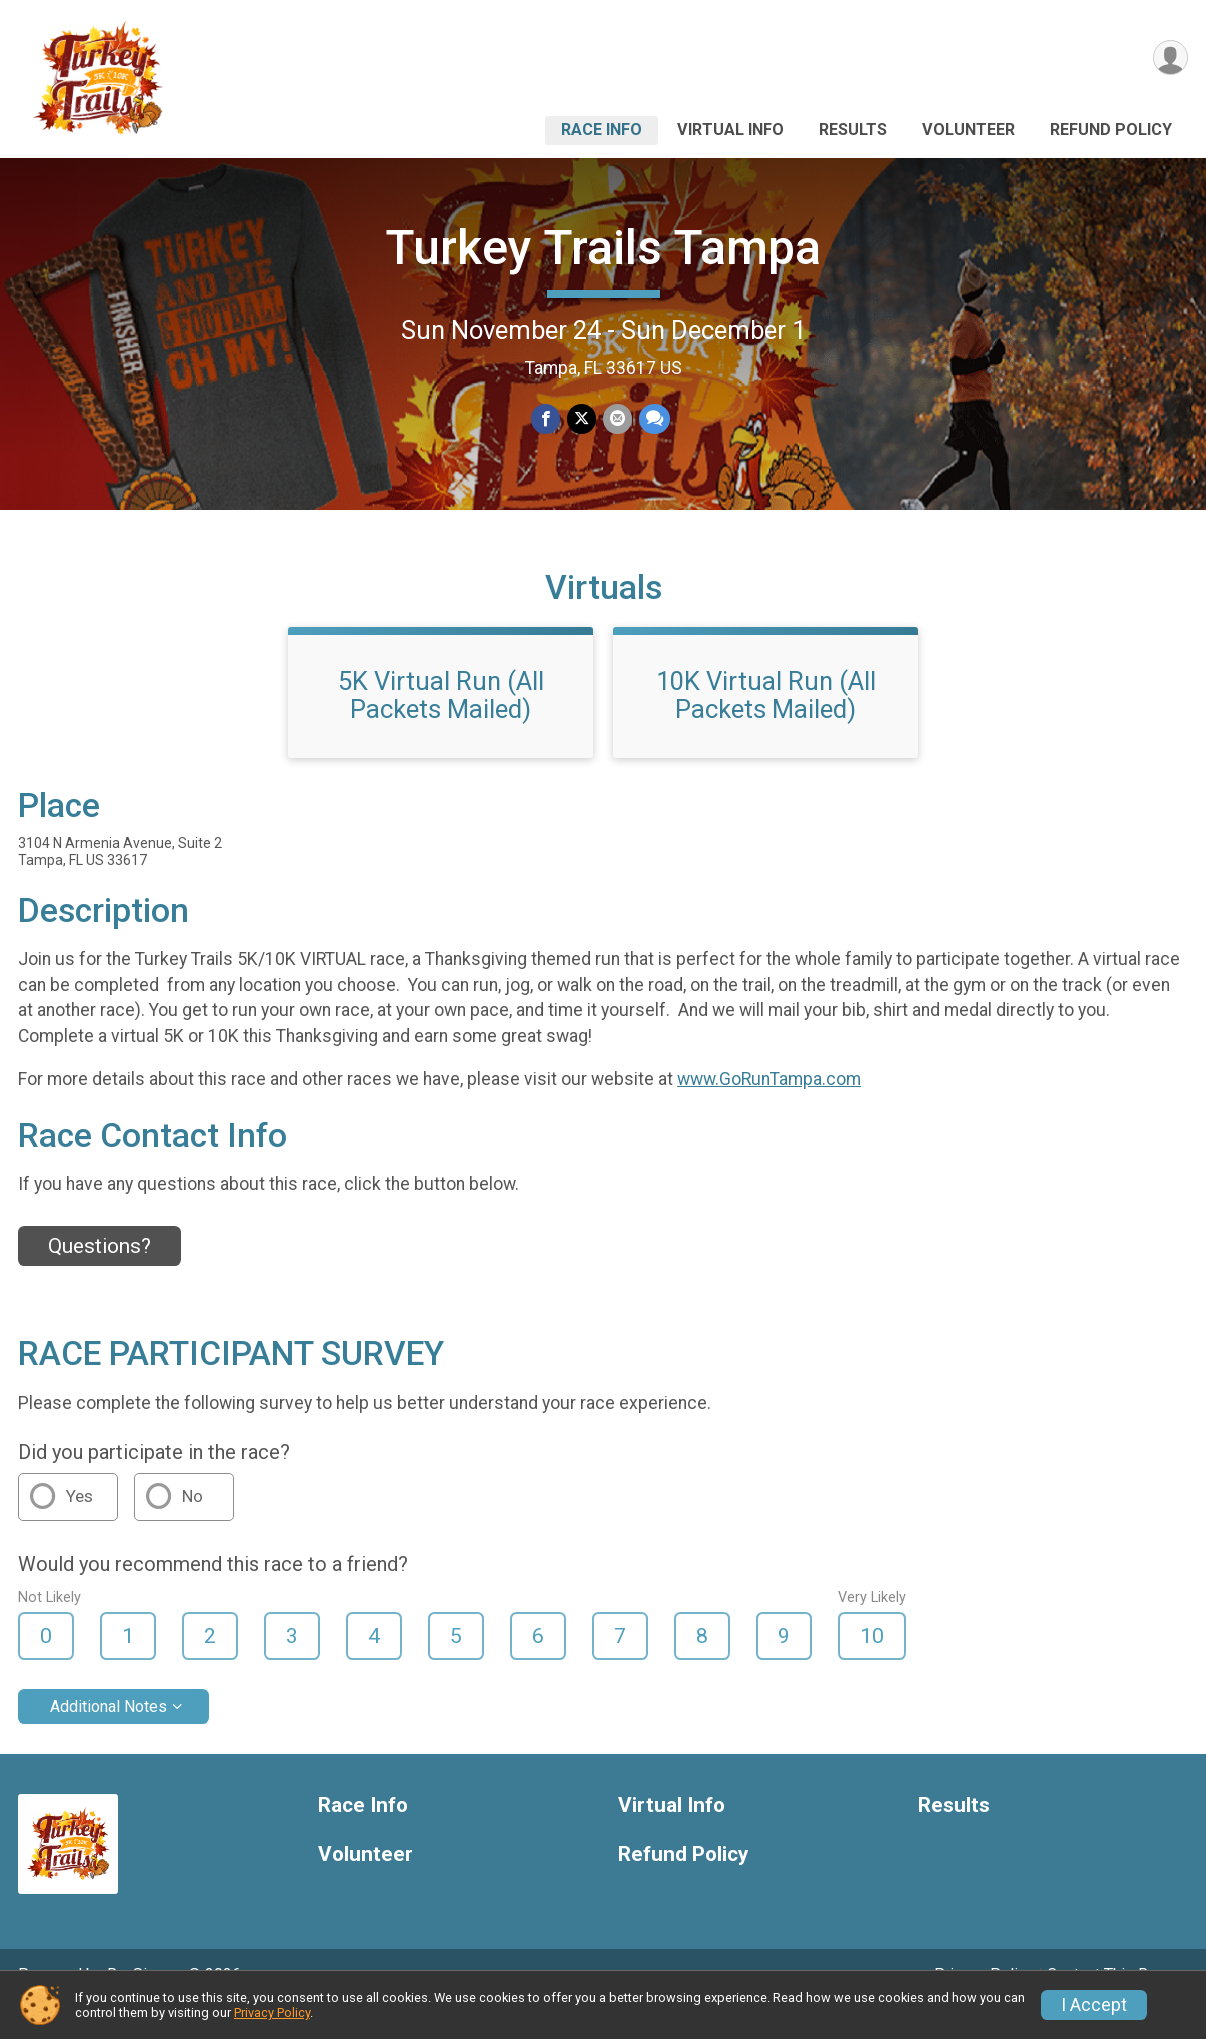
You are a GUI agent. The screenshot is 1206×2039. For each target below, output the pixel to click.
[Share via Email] (616, 419)
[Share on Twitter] (581, 419)
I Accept (1094, 2005)
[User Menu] (1169, 58)
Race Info (601, 129)
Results (853, 129)
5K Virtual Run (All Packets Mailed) (441, 723)
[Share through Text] (652, 419)
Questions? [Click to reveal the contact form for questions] (99, 1274)
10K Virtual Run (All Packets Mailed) (766, 723)
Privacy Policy (272, 2012)
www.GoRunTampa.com (769, 1107)
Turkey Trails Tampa (603, 247)
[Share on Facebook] (546, 419)
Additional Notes (108, 1734)
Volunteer (968, 129)
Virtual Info (730, 129)
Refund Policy (1111, 129)
